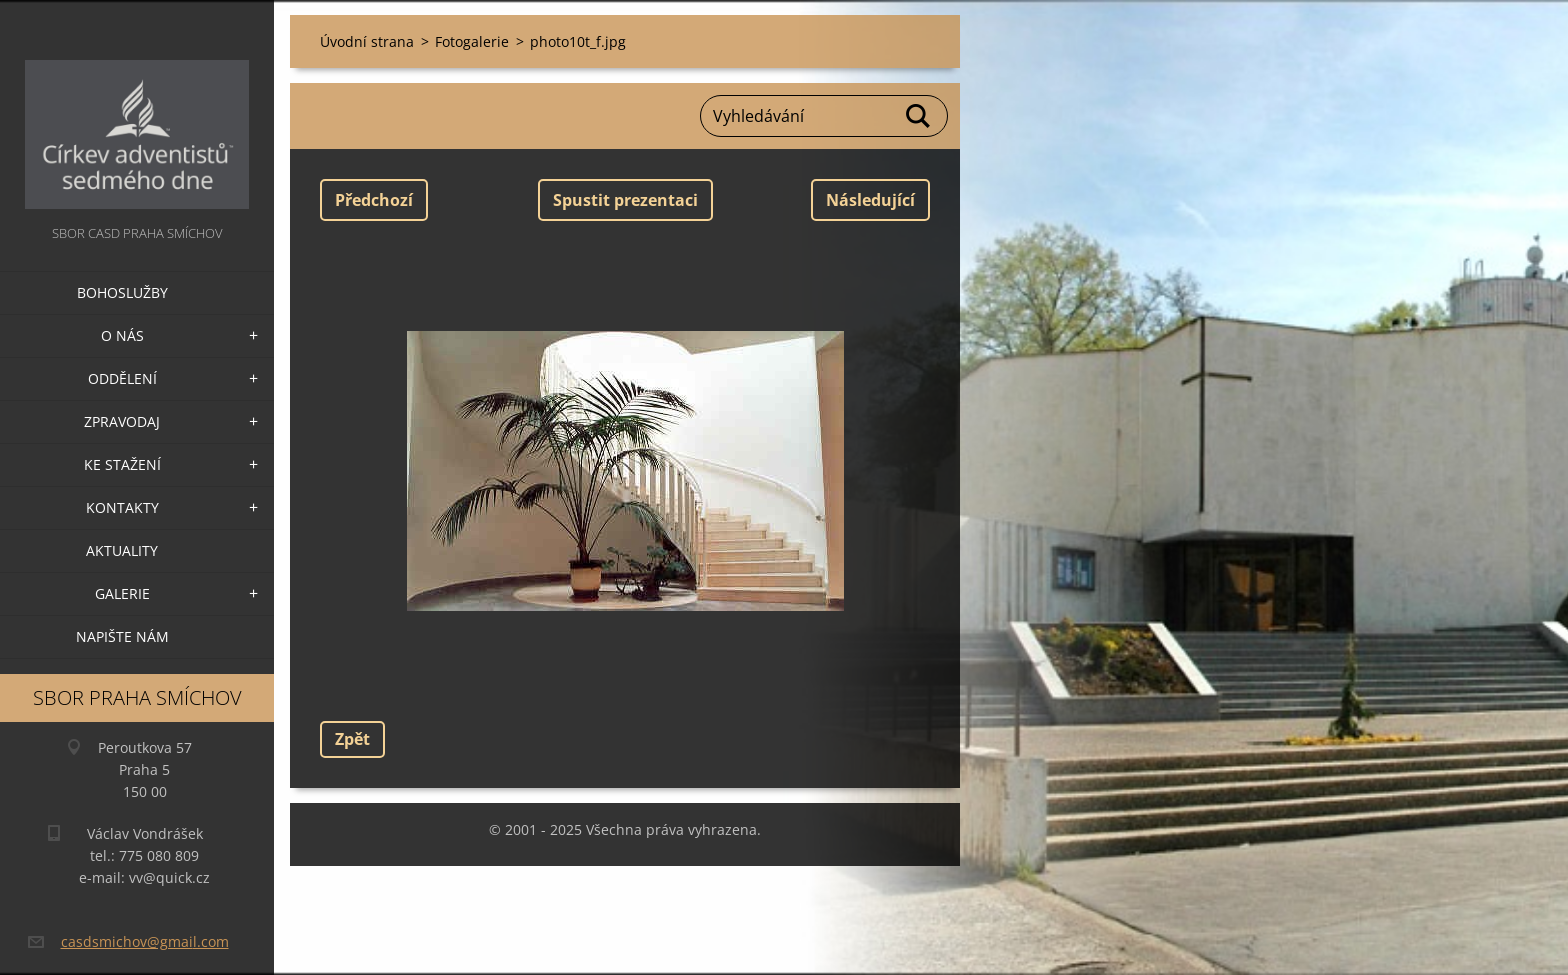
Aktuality (122, 550)
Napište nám (122, 636)
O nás (122, 335)
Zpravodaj (122, 421)
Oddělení (122, 378)
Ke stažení (122, 464)
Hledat (919, 116)
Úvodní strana (367, 41)
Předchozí (374, 200)
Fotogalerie (472, 41)
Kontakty (122, 507)
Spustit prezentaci (625, 200)
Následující (870, 200)
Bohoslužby (122, 292)
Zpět (352, 739)
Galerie (122, 593)
